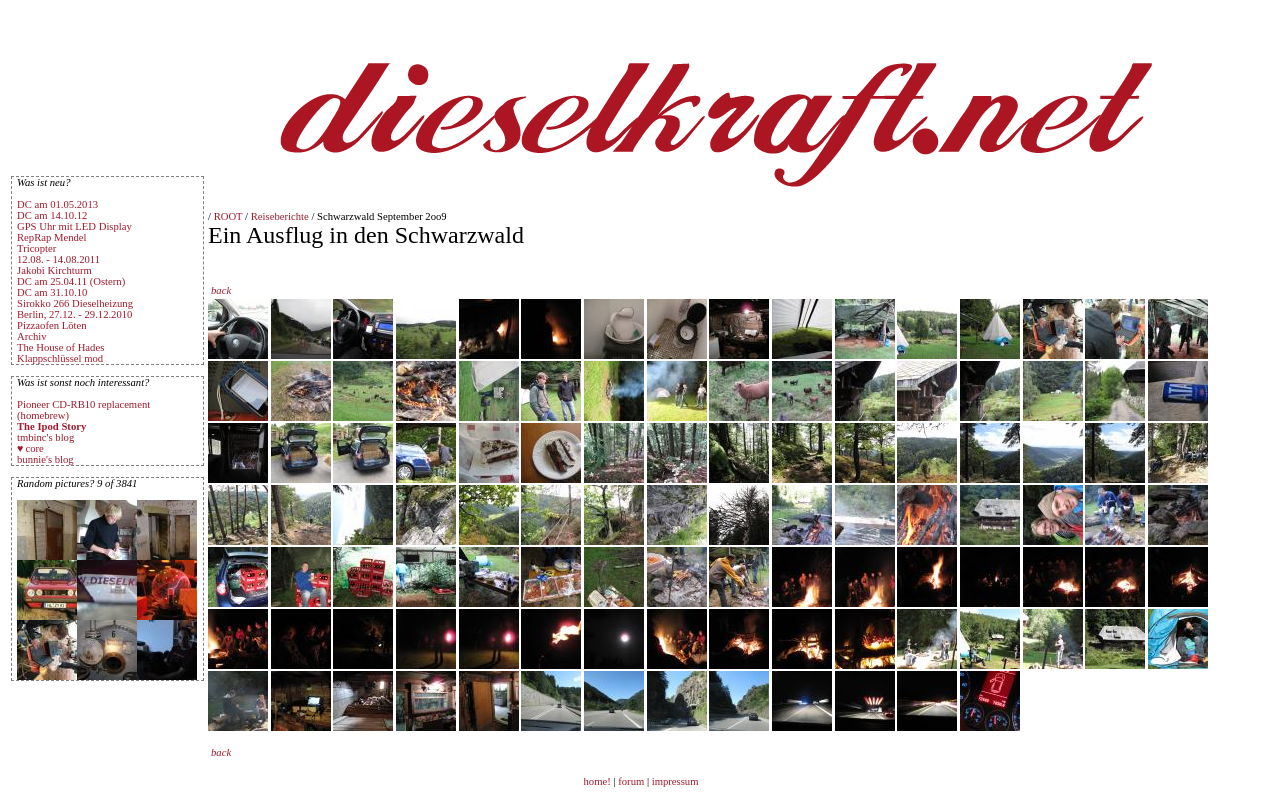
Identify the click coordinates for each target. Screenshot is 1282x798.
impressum (675, 781)
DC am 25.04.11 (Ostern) (71, 281)
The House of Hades (60, 347)
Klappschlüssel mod (60, 358)
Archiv (32, 336)
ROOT (228, 216)
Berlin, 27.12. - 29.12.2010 (74, 314)
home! (599, 781)
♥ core (30, 448)
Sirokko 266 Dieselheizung (75, 303)
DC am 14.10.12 (52, 215)
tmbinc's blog (45, 437)
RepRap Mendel (52, 237)
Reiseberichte (280, 216)
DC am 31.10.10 (52, 292)
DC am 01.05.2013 (57, 204)
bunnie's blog (45, 459)
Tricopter (36, 248)
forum (631, 781)
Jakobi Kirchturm (54, 270)
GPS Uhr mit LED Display (74, 226)
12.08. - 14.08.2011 (58, 259)
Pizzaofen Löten (52, 325)
